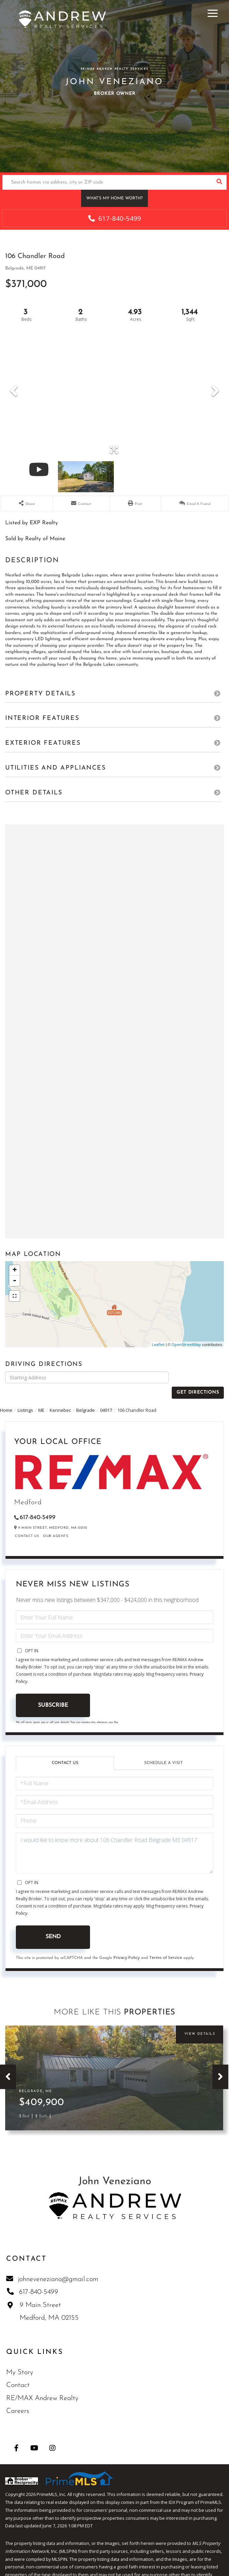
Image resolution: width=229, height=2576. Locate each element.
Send (53, 1925)
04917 (106, 1398)
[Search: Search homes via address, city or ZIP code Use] (107, 182)
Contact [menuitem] (18, 2373)
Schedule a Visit (163, 1751)
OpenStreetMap (186, 1344)
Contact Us (27, 1524)
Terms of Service (165, 1945)
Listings (25, 1398)
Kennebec (60, 1398)
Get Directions (198, 1377)
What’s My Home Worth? (114, 198)
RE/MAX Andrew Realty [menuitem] (42, 2386)
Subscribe (53, 1693)
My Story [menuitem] (19, 2360)
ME (41, 1398)
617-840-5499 (114, 218)
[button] (219, 182)
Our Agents (55, 1524)
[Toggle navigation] (213, 12)
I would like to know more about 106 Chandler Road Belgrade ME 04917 (114, 1841)
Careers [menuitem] (17, 2399)
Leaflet (158, 1344)
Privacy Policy (126, 1945)
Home (6, 1398)
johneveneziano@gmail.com (52, 2267)
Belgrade (85, 1398)
